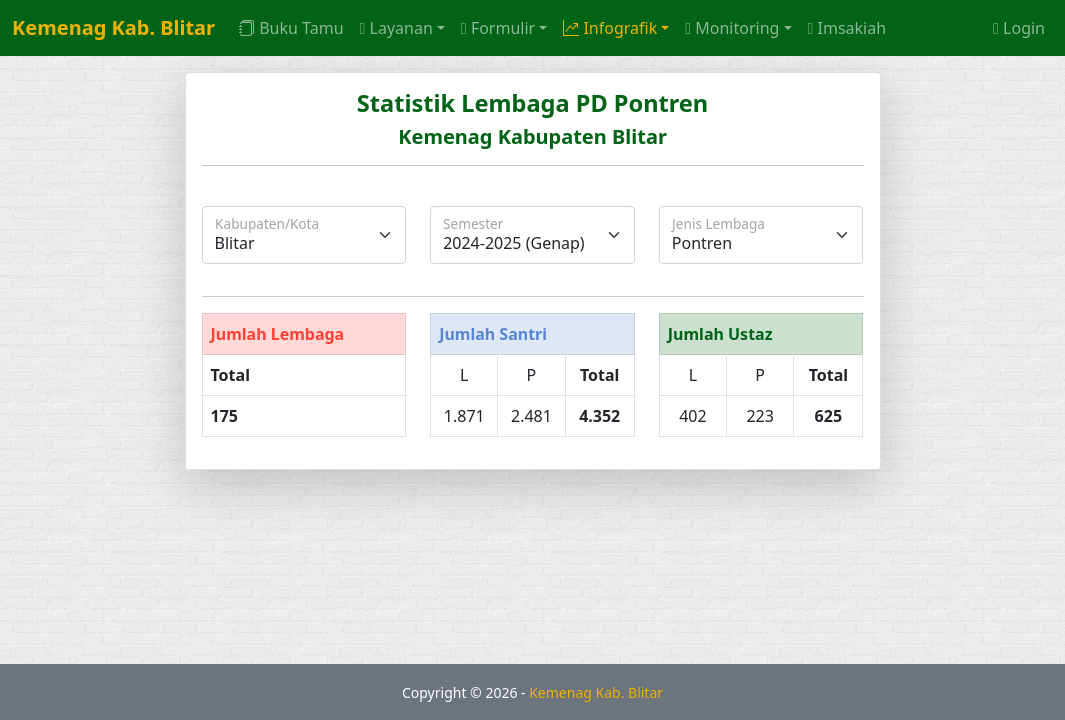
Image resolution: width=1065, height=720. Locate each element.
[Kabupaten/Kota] (304, 235)
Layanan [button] (396, 28)
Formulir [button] (498, 28)
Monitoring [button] (732, 28)
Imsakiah (847, 28)
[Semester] (532, 235)
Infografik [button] (610, 28)
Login (1019, 28)
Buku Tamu (291, 28)
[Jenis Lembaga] (761, 235)
